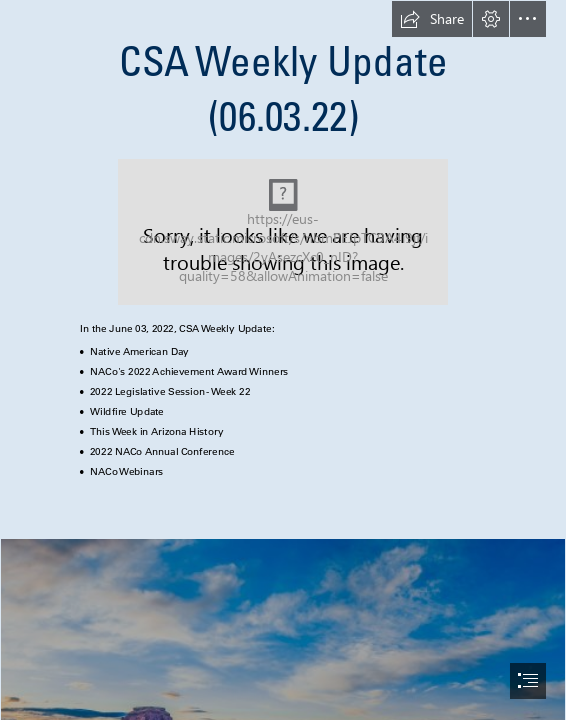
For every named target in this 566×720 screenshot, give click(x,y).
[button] (432, 19)
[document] (283, 360)
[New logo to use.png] (283, 232)
